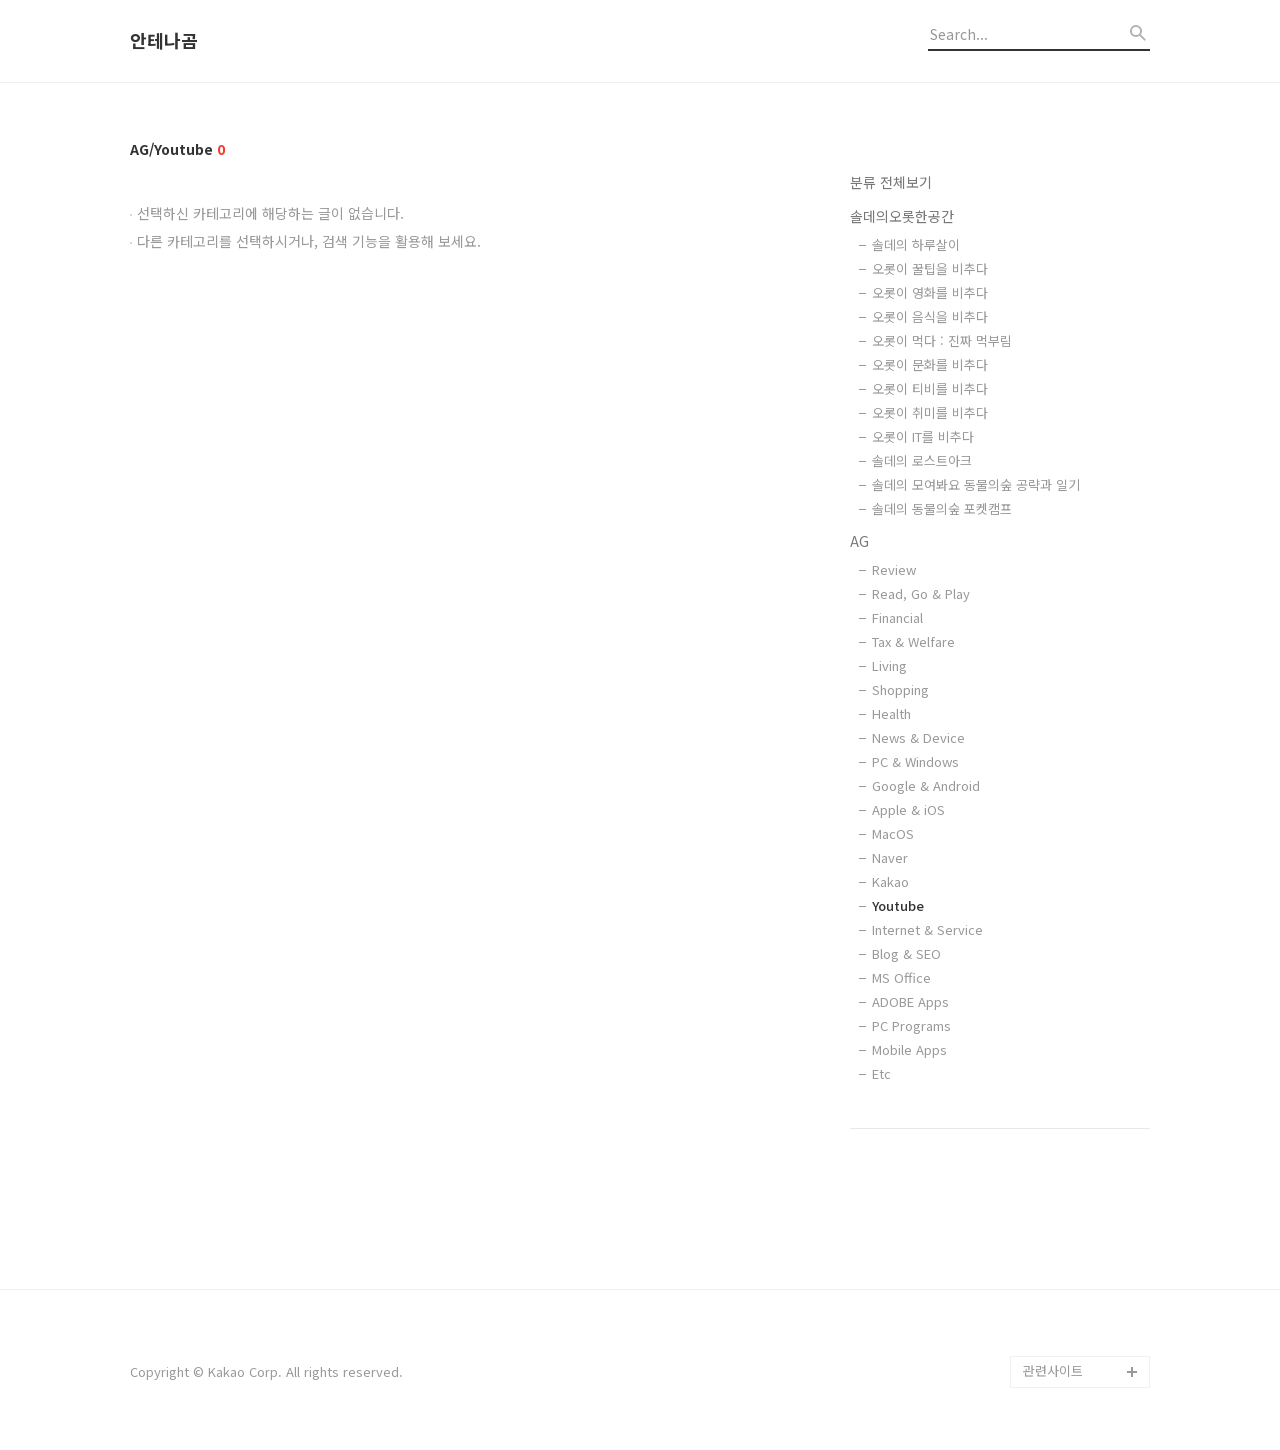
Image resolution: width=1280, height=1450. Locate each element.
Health (891, 713)
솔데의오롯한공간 (902, 216)
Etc (881, 1073)
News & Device (918, 737)
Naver (890, 857)
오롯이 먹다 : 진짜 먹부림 (942, 340)
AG (859, 541)
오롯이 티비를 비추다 (930, 388)
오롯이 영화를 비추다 (930, 292)
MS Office (901, 977)
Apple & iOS (908, 809)
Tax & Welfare (913, 641)
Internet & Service (927, 929)
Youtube (898, 905)
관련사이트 (1053, 1370)
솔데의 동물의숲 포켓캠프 (942, 508)
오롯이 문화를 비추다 (930, 364)
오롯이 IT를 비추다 (923, 436)
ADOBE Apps (910, 1001)
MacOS (893, 833)
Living (889, 665)
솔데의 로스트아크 (922, 460)
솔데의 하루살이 (916, 244)
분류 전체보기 (891, 182)
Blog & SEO (906, 953)
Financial (897, 617)
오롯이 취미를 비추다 (930, 412)
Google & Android (926, 785)
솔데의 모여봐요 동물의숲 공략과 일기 (976, 484)
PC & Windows (915, 761)
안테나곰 (164, 41)
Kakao (890, 881)
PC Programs (911, 1025)
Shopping (900, 689)
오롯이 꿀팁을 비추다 (930, 268)
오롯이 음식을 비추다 (930, 316)
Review (894, 569)
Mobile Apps (909, 1049)
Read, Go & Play (921, 593)
